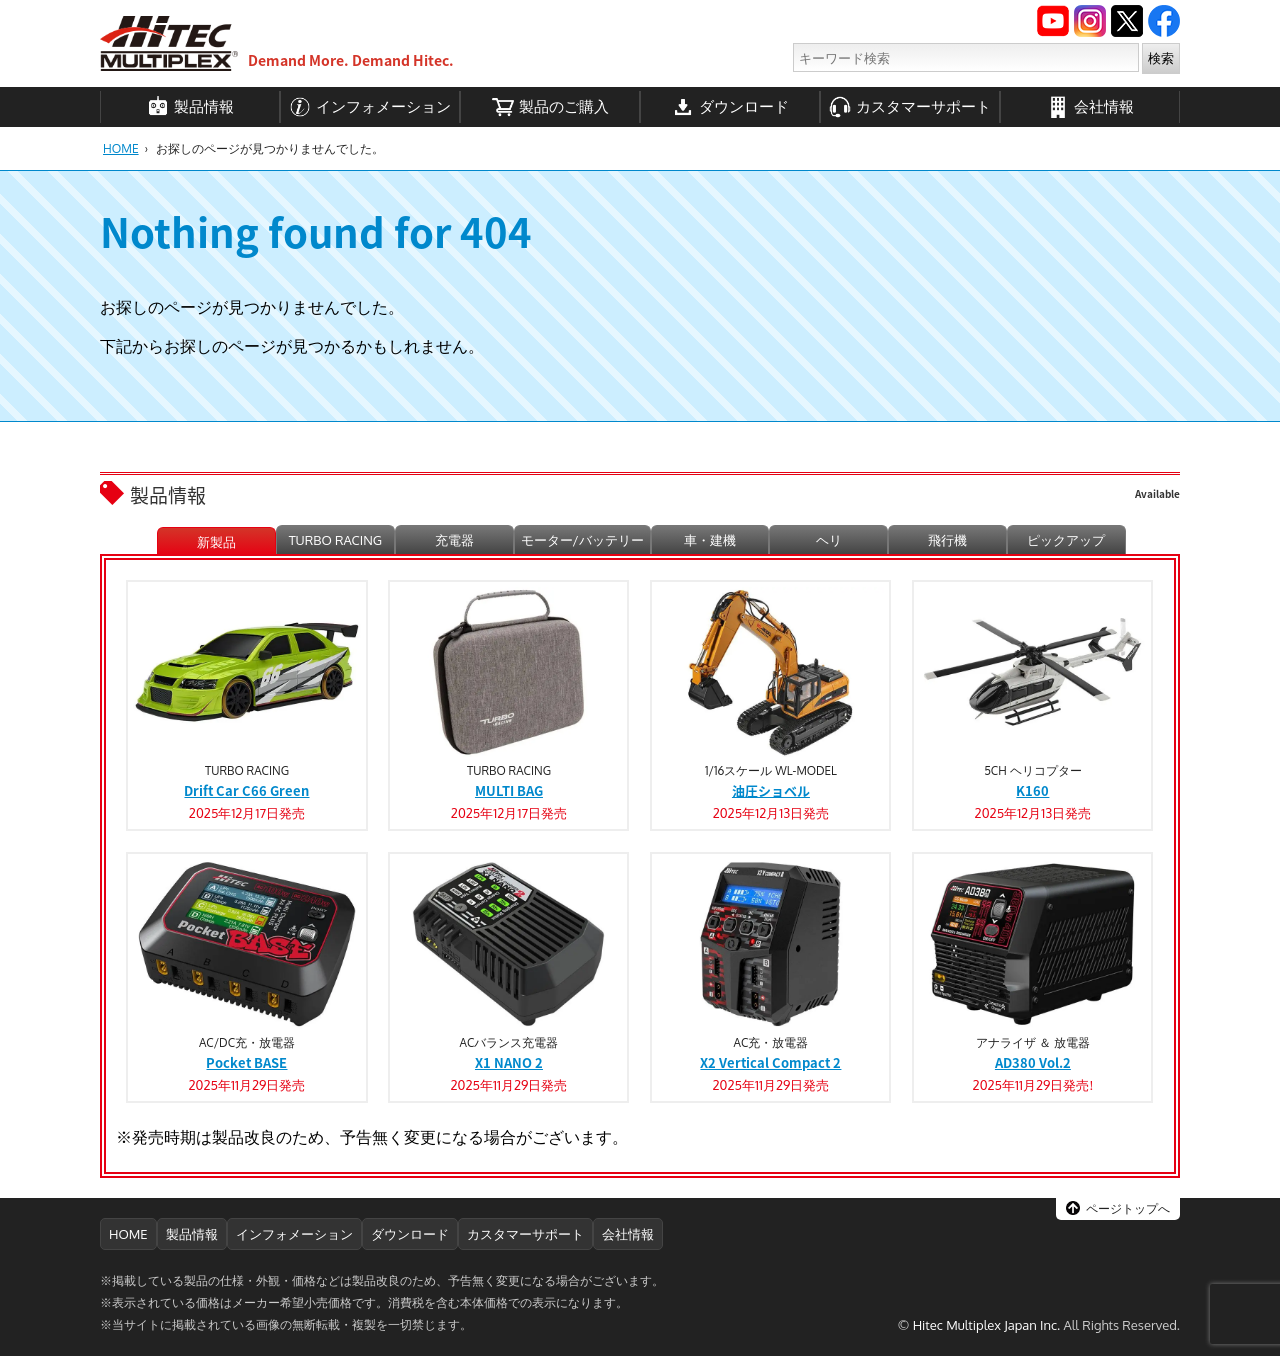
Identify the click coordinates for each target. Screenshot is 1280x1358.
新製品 (216, 542)
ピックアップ (1066, 540)
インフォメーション (370, 107)
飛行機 (947, 540)
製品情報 (190, 107)
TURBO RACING (336, 540)
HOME (121, 148)
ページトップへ (1128, 1208)
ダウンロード (730, 107)
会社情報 (1090, 107)
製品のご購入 (550, 107)
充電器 (454, 540)
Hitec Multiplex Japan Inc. (987, 1325)
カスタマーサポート (910, 107)
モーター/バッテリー (582, 540)
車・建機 (710, 540)
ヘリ (829, 540)
